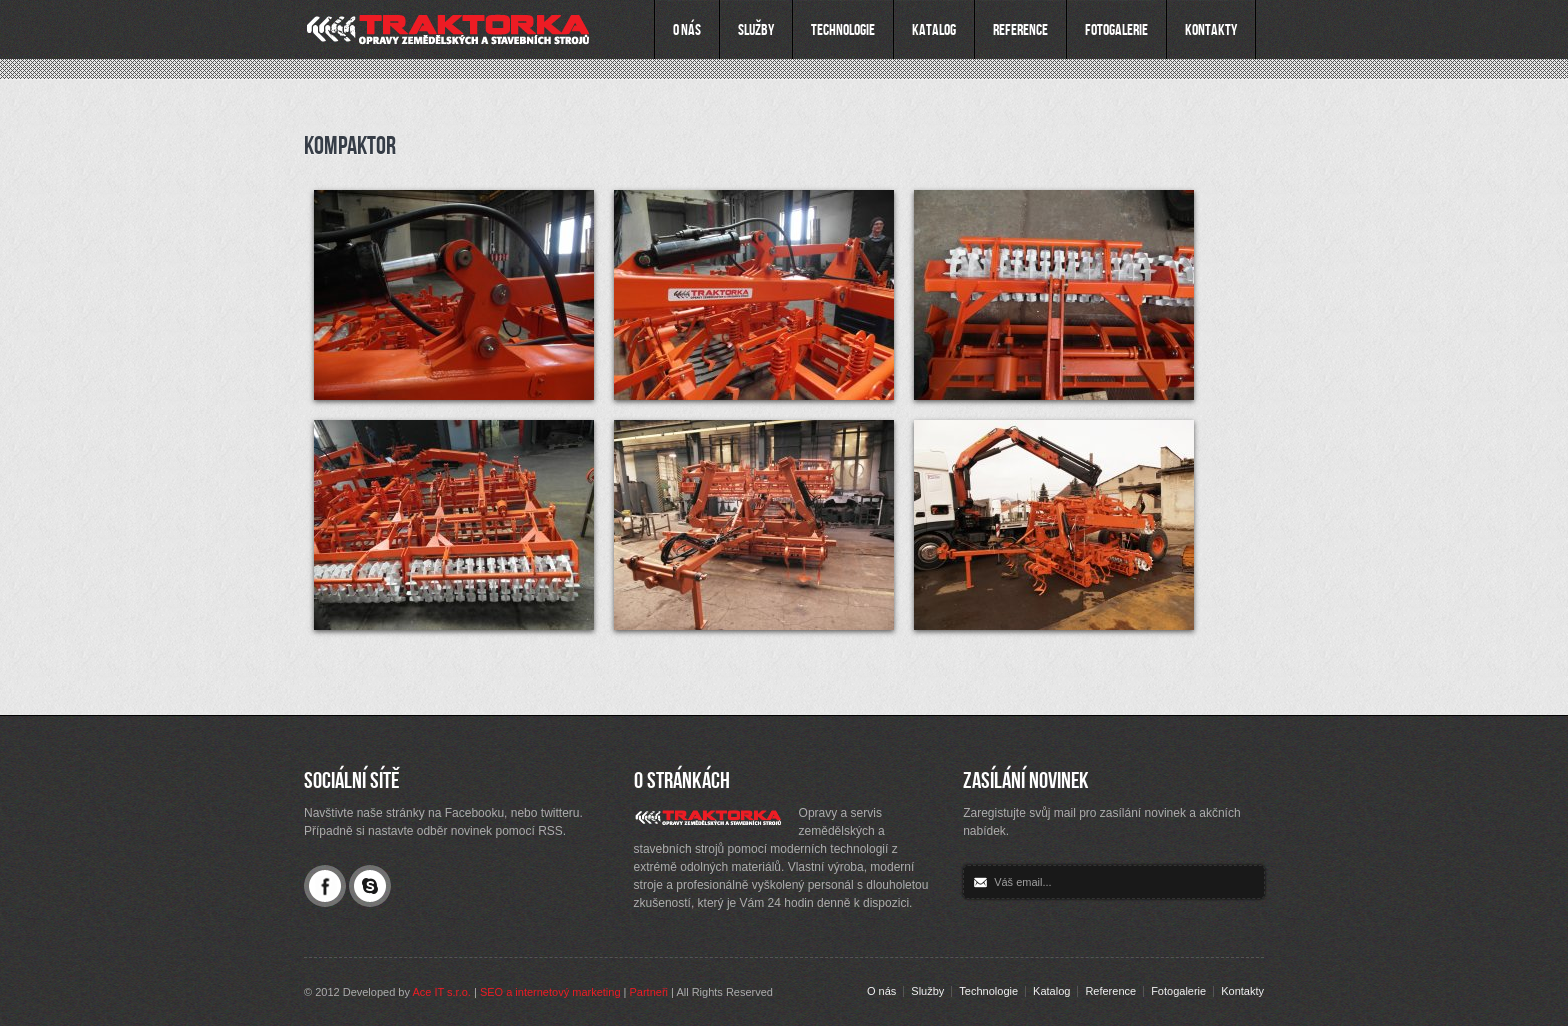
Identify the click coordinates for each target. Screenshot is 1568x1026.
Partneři (649, 992)
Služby (927, 991)
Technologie (988, 991)
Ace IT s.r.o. (441, 992)
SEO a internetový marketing (550, 992)
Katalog (1051, 991)
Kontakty (1242, 991)
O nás (881, 991)
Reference (1110, 991)
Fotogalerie (1178, 991)
